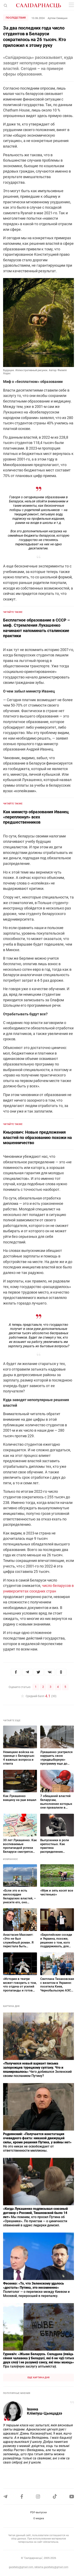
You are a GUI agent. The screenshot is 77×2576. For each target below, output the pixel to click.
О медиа (38, 2518)
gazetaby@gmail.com (21, 2567)
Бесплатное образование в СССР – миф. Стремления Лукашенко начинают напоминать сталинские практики (36, 628)
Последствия (16, 17)
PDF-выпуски (38, 2512)
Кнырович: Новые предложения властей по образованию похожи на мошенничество (37, 1137)
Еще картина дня (39, 2377)
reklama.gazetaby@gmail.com (51, 2567)
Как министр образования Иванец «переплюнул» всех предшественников (36, 817)
